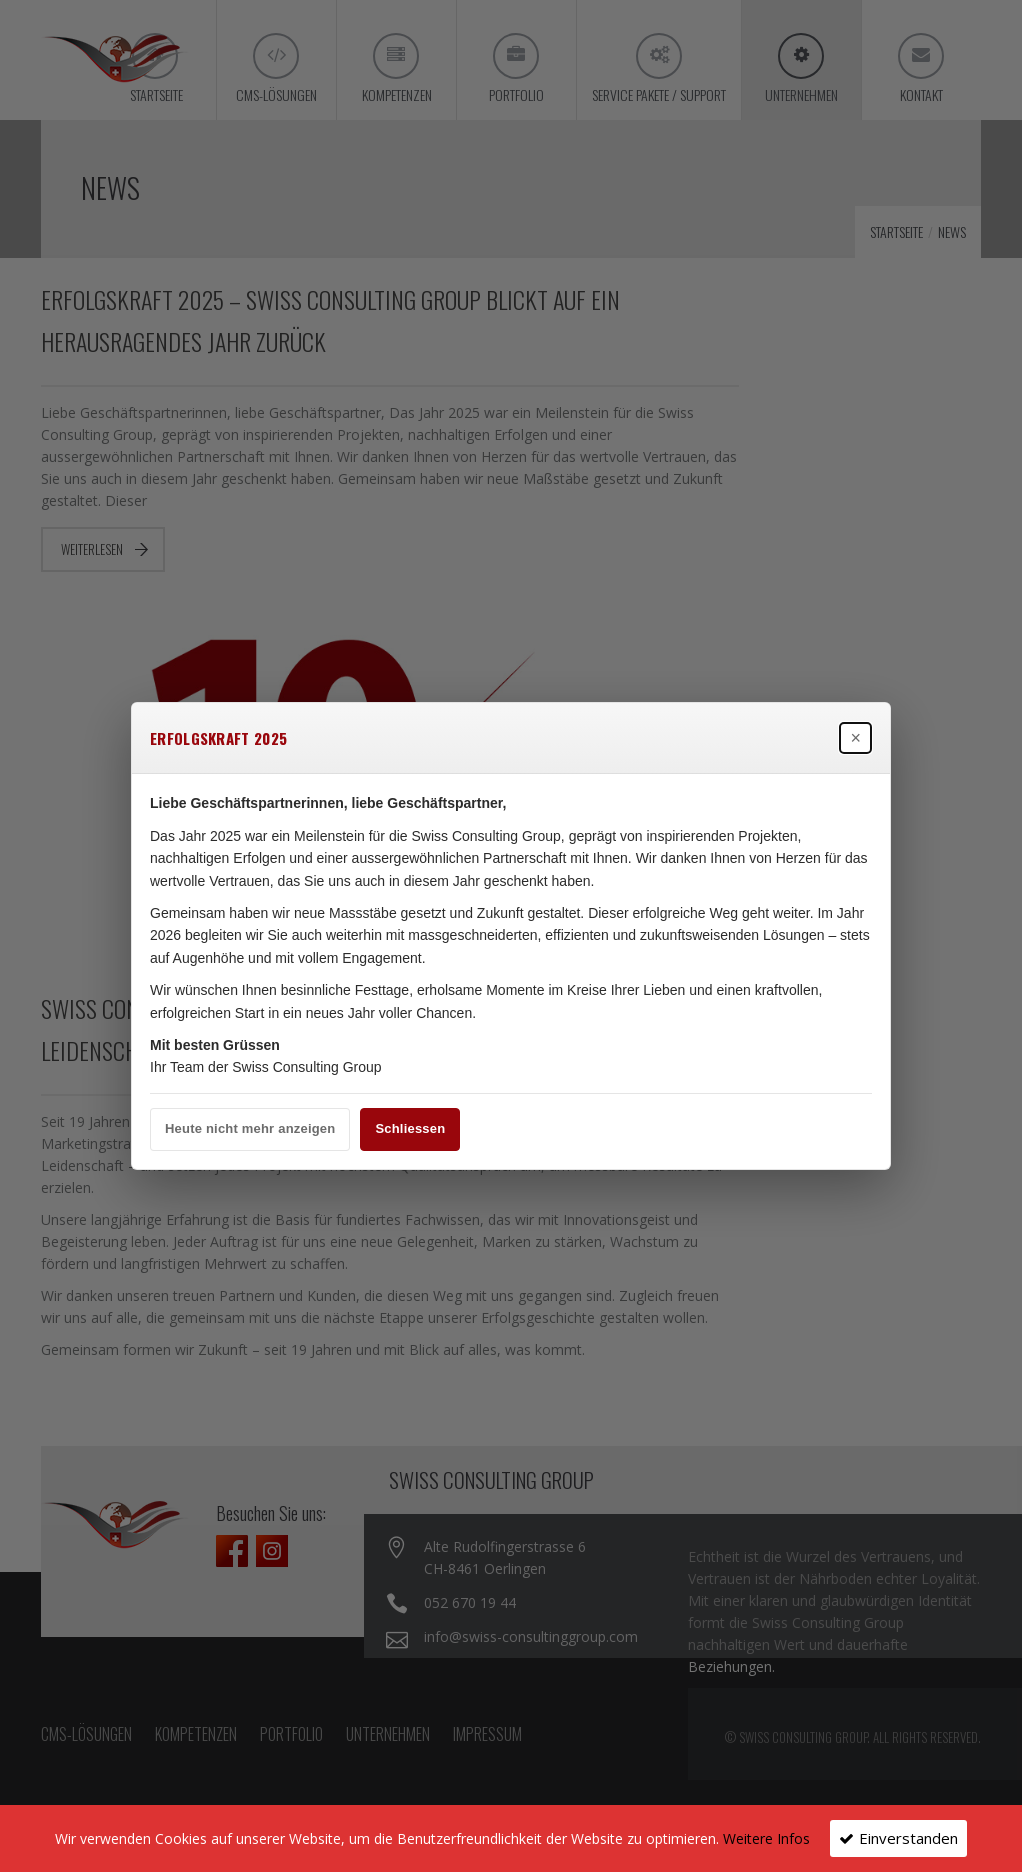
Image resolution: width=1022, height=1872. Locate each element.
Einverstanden (908, 1838)
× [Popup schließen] (855, 738)
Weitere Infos (766, 1838)
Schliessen (410, 1128)
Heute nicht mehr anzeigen (250, 1128)
